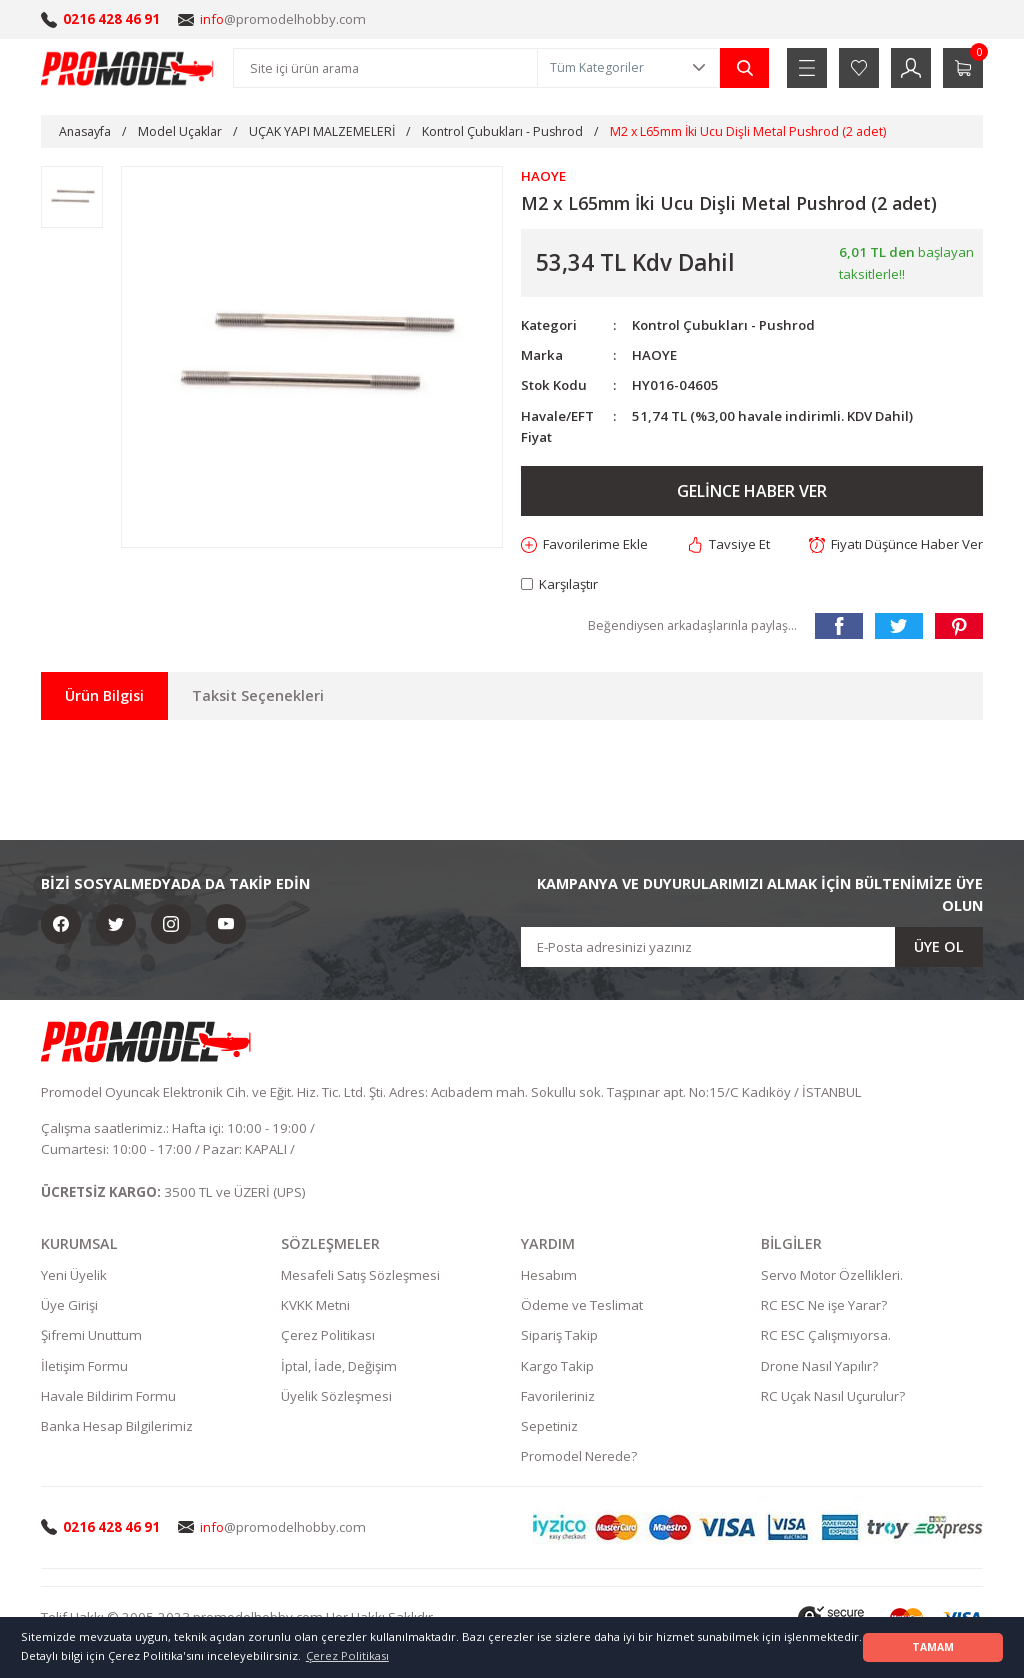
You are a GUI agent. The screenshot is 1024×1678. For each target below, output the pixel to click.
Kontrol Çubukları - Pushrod (723, 325)
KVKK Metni (315, 1305)
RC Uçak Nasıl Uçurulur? (833, 1396)
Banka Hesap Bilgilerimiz (117, 1426)
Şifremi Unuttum (91, 1335)
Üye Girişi (69, 1305)
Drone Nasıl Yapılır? (819, 1366)
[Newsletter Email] (752, 947)
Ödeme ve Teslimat (582, 1305)
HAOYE (654, 355)
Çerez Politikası (328, 1335)
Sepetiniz (549, 1426)
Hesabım (549, 1275)
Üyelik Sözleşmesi (336, 1396)
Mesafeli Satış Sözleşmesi (360, 1275)
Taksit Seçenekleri (258, 695)
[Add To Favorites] (584, 544)
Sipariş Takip (559, 1335)
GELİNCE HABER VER (752, 491)
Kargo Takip (557, 1366)
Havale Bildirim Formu (108, 1396)
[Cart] (963, 68)
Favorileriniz (558, 1396)
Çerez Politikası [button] (347, 1655)
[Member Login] (911, 68)
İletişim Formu (84, 1366)
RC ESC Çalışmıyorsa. (826, 1335)
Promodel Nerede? (579, 1456)
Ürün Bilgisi (104, 695)
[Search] (385, 68)
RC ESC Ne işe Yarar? (824, 1305)
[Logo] (128, 68)
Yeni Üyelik (74, 1275)
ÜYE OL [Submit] (939, 946)
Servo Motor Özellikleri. (832, 1275)
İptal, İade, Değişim (339, 1366)
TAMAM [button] (933, 1647)
